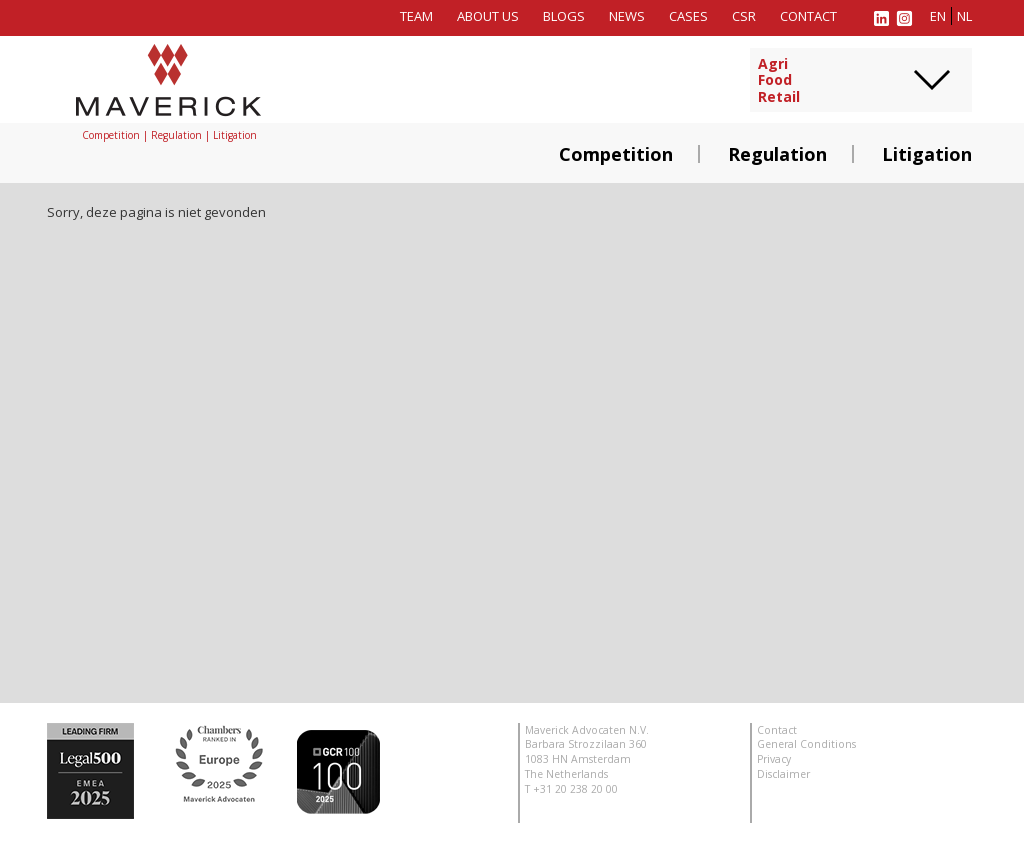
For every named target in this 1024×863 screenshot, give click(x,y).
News (627, 16)
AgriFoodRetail (779, 81)
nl (964, 16)
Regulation (777, 154)
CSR (744, 16)
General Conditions (806, 744)
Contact (808, 16)
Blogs (564, 16)
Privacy (774, 759)
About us (488, 16)
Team (416, 16)
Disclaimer (783, 774)
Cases (688, 16)
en (938, 16)
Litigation (927, 154)
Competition (616, 154)
